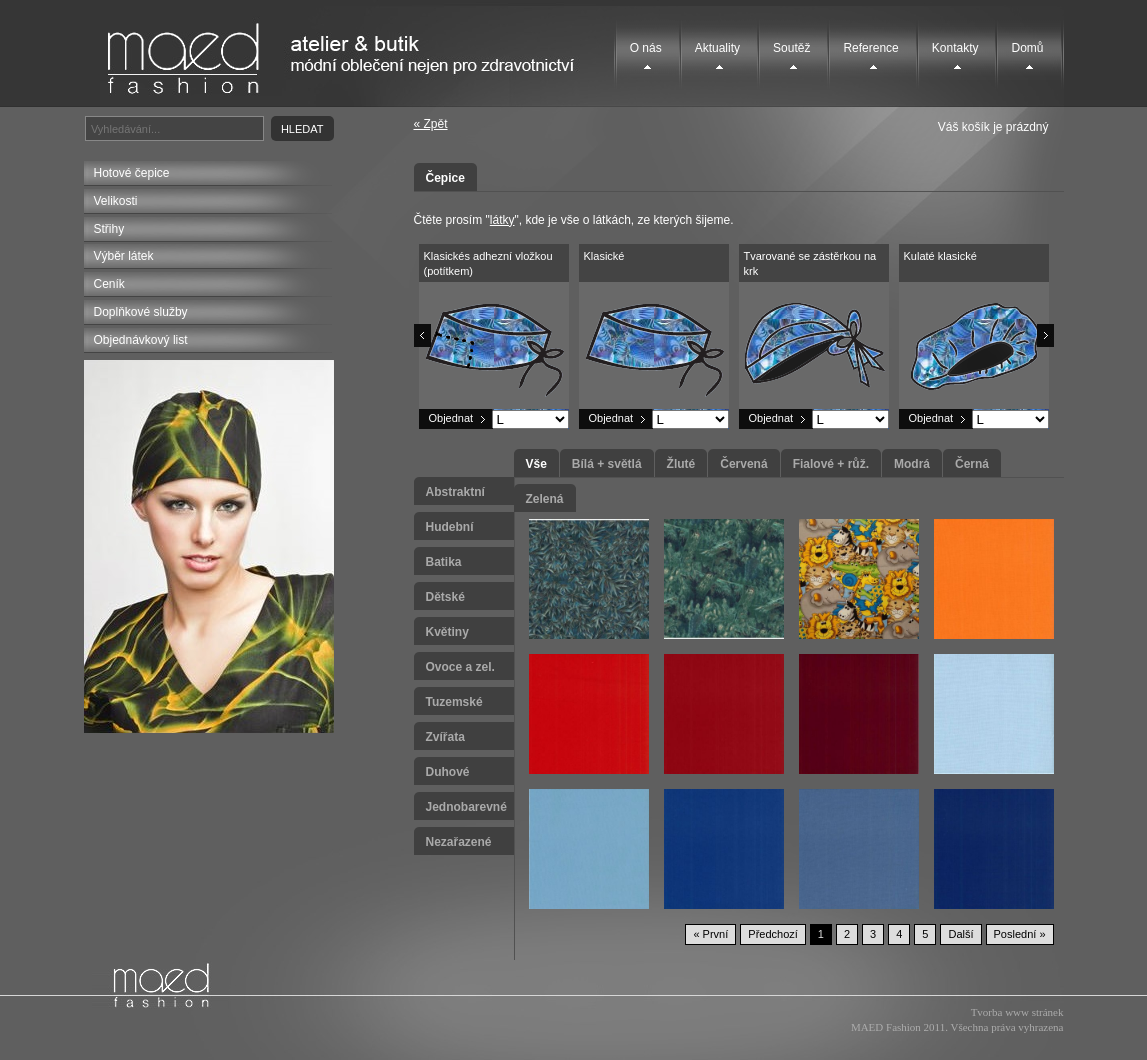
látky (502, 220)
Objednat (451, 418)
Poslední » (1020, 934)
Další (960, 934)
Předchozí (773, 934)
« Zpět (431, 124)
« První (710, 934)
